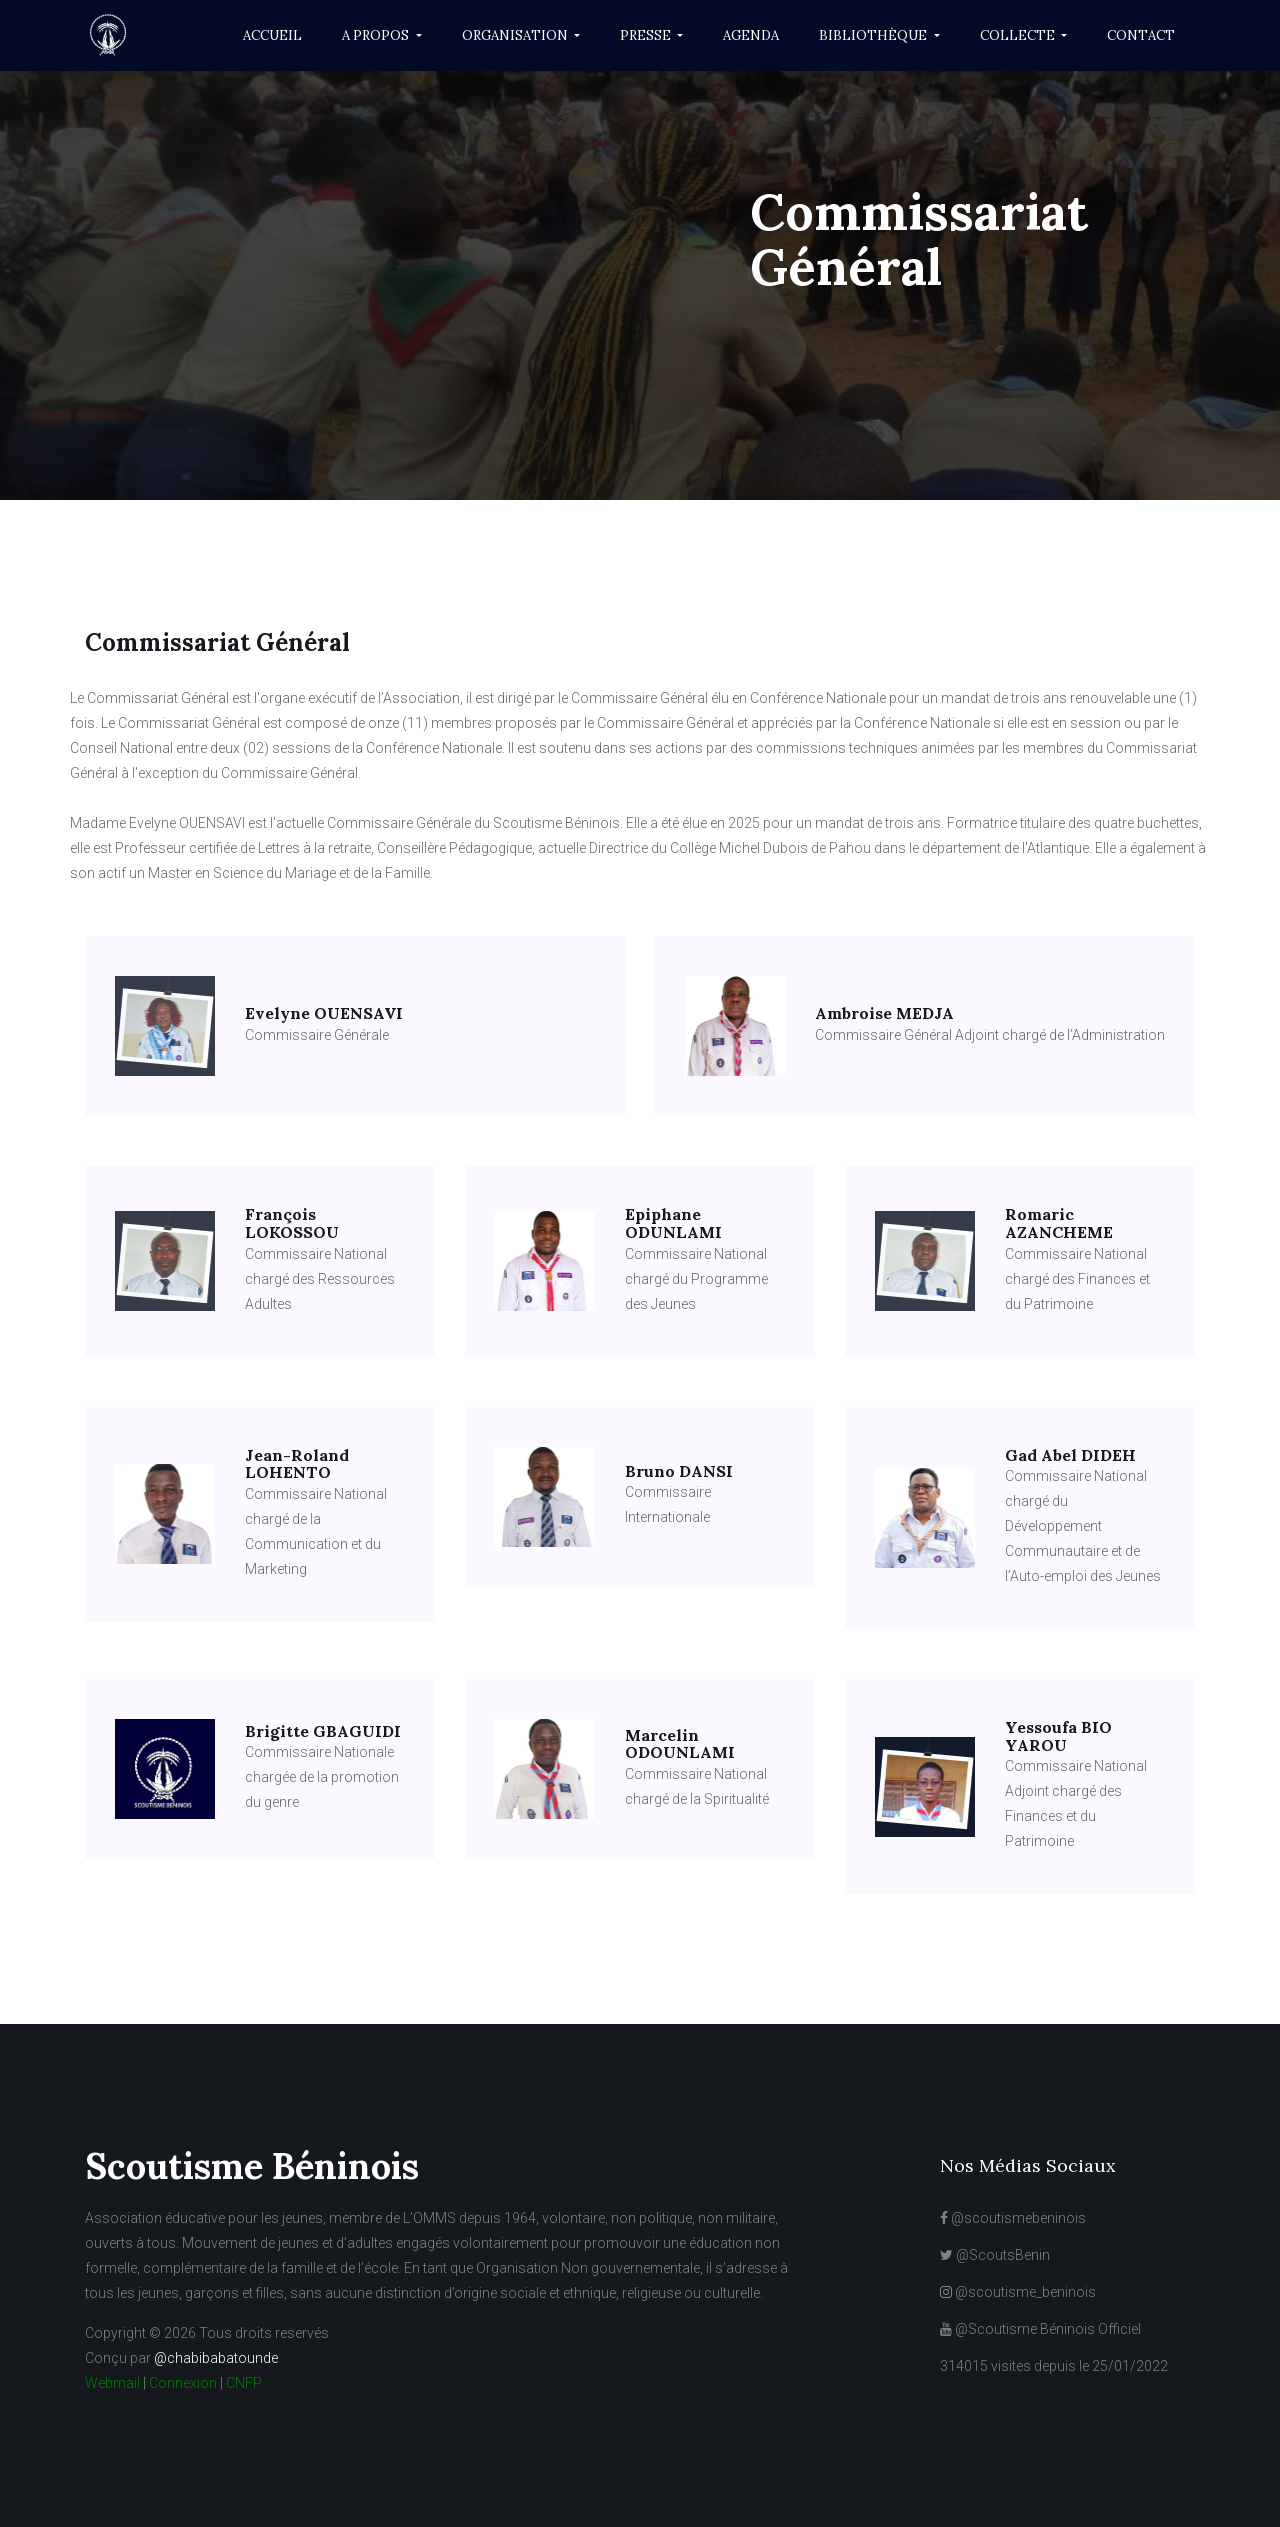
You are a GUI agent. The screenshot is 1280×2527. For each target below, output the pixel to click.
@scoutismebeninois (1013, 2218)
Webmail (112, 2383)
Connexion (183, 2383)
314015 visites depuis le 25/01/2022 (1054, 2366)
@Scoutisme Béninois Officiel (1040, 2329)
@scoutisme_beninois (1018, 2292)
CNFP (244, 2383)
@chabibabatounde (216, 2358)
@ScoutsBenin (995, 2255)
